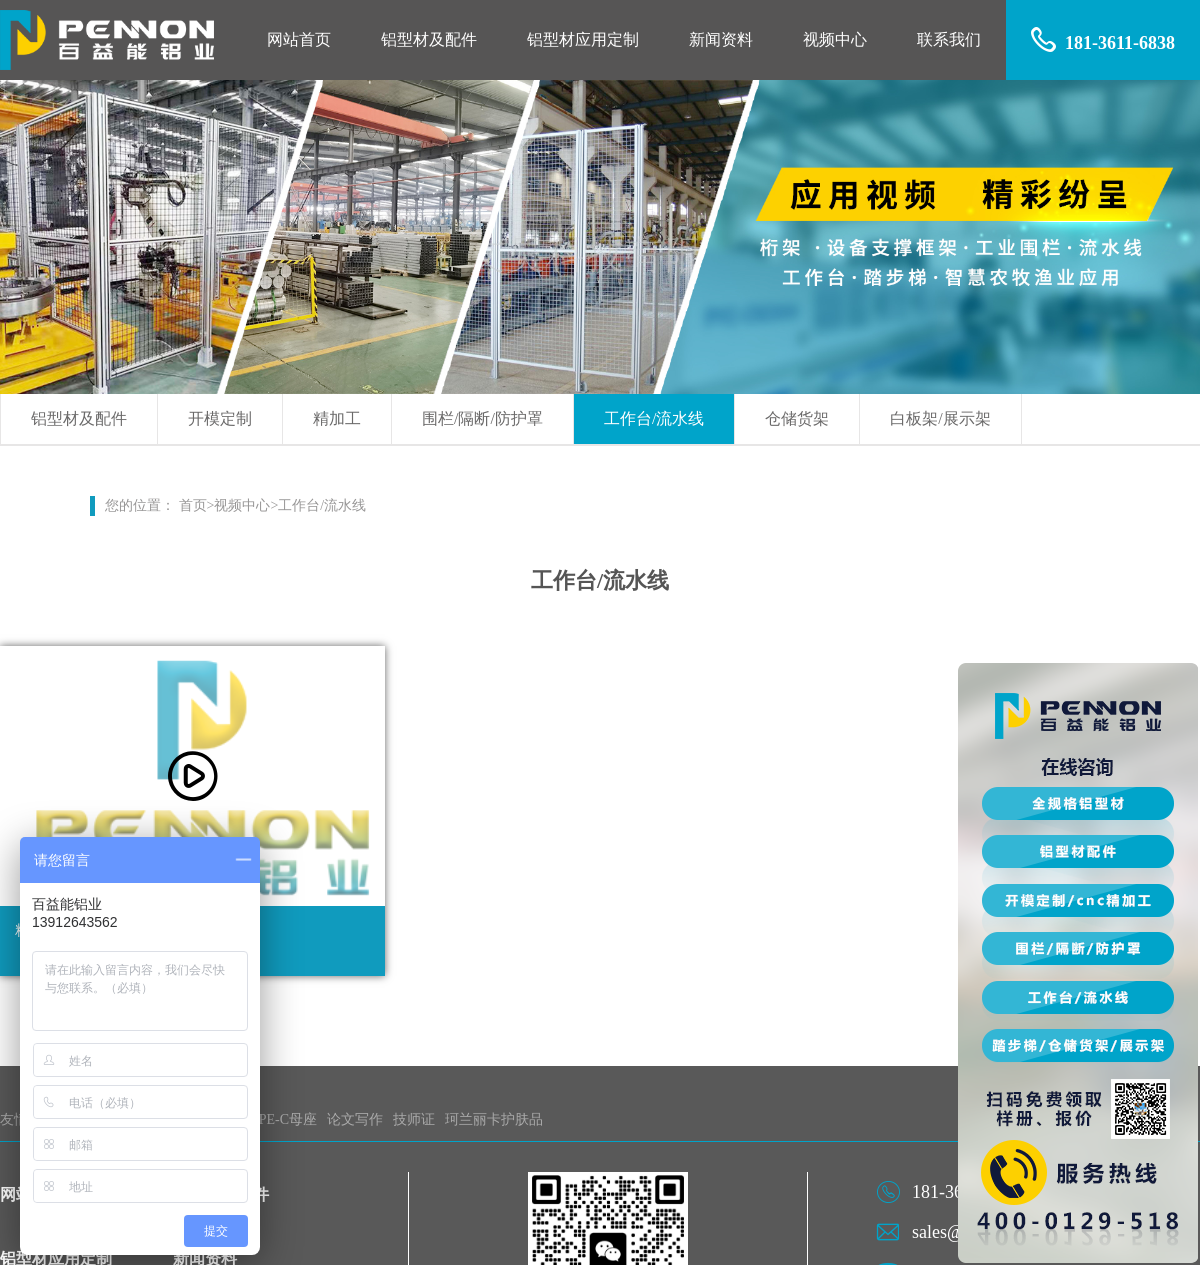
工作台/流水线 (654, 418)
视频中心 (835, 39)
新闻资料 (721, 39)
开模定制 (220, 418)
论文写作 (355, 1119)
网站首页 (299, 39)
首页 (193, 505)
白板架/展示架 (940, 418)
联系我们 (949, 39)
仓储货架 (797, 418)
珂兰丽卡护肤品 (494, 1119)
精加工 (337, 418)
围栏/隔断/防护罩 (482, 418)
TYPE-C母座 (278, 1119)
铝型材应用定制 (583, 39)
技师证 (414, 1119)
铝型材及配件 (429, 39)
